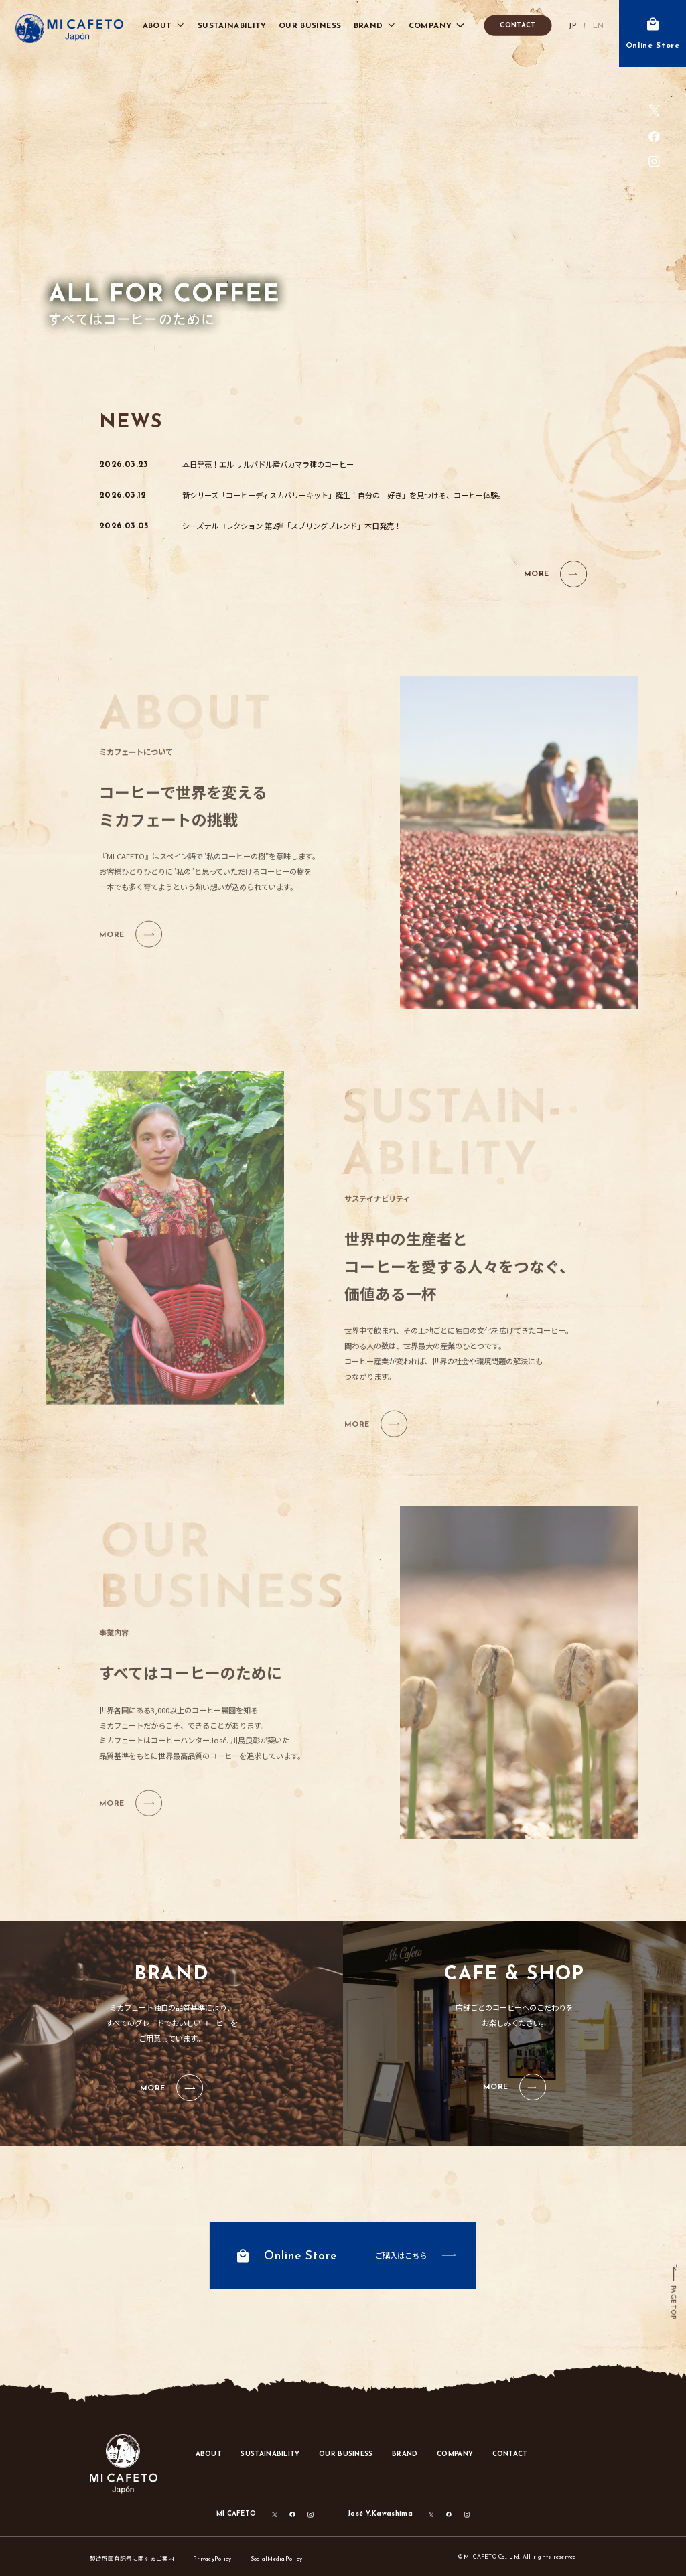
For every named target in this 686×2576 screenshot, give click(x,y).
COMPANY (455, 2454)
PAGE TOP (673, 2302)
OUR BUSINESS (346, 2454)
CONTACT (517, 26)
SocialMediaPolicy (276, 2559)
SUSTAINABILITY (270, 2454)
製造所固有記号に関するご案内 (132, 2558)
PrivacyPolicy (212, 2559)
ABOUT (209, 2454)
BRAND (405, 2454)
